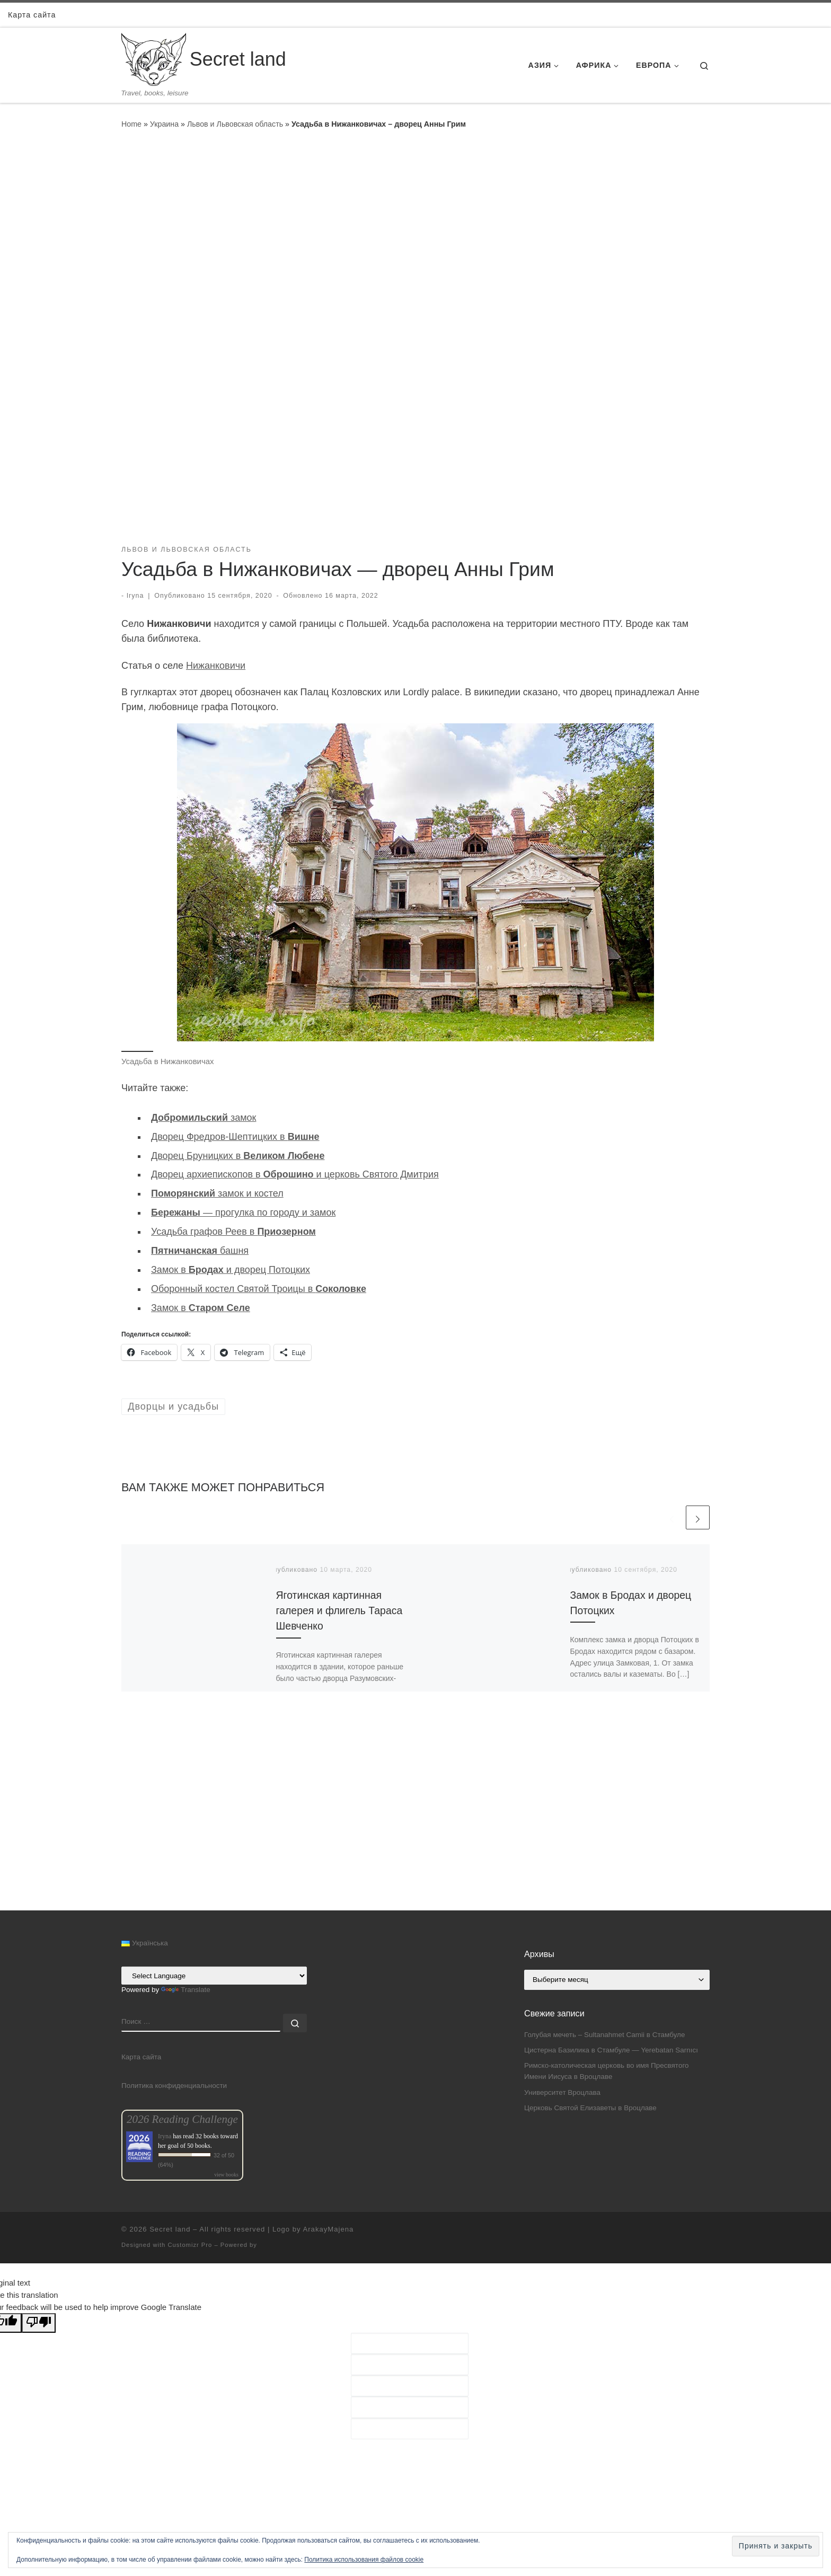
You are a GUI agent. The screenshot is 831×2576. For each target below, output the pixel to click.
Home (131, 124)
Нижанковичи (215, 665)
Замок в (200, 1308)
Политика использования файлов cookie (363, 2559)
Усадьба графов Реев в (233, 1231)
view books (226, 2174)
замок (203, 1117)
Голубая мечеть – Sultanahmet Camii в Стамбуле (604, 2035)
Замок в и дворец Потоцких (230, 1269)
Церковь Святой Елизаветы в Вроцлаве (590, 2108)
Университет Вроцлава (562, 2092)
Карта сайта (141, 2057)
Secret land (169, 2229)
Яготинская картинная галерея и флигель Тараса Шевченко (339, 1610)
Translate (185, 1990)
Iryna (135, 595)
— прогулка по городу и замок (243, 1212)
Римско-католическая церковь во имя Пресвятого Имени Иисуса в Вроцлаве (606, 2071)
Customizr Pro (189, 2245)
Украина (164, 124)
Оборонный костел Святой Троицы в (258, 1288)
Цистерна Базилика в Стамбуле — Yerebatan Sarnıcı (611, 2050)
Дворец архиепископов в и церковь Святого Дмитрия (295, 1174)
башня (200, 1250)
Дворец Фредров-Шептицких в (235, 1136)
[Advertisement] (415, 1836)
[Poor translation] (39, 2322)
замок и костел (217, 1193)
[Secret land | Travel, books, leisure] (153, 58)
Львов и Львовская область (235, 124)
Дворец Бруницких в (237, 1155)
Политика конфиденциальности (174, 2086)
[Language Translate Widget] (214, 1976)
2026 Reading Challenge (182, 2119)
